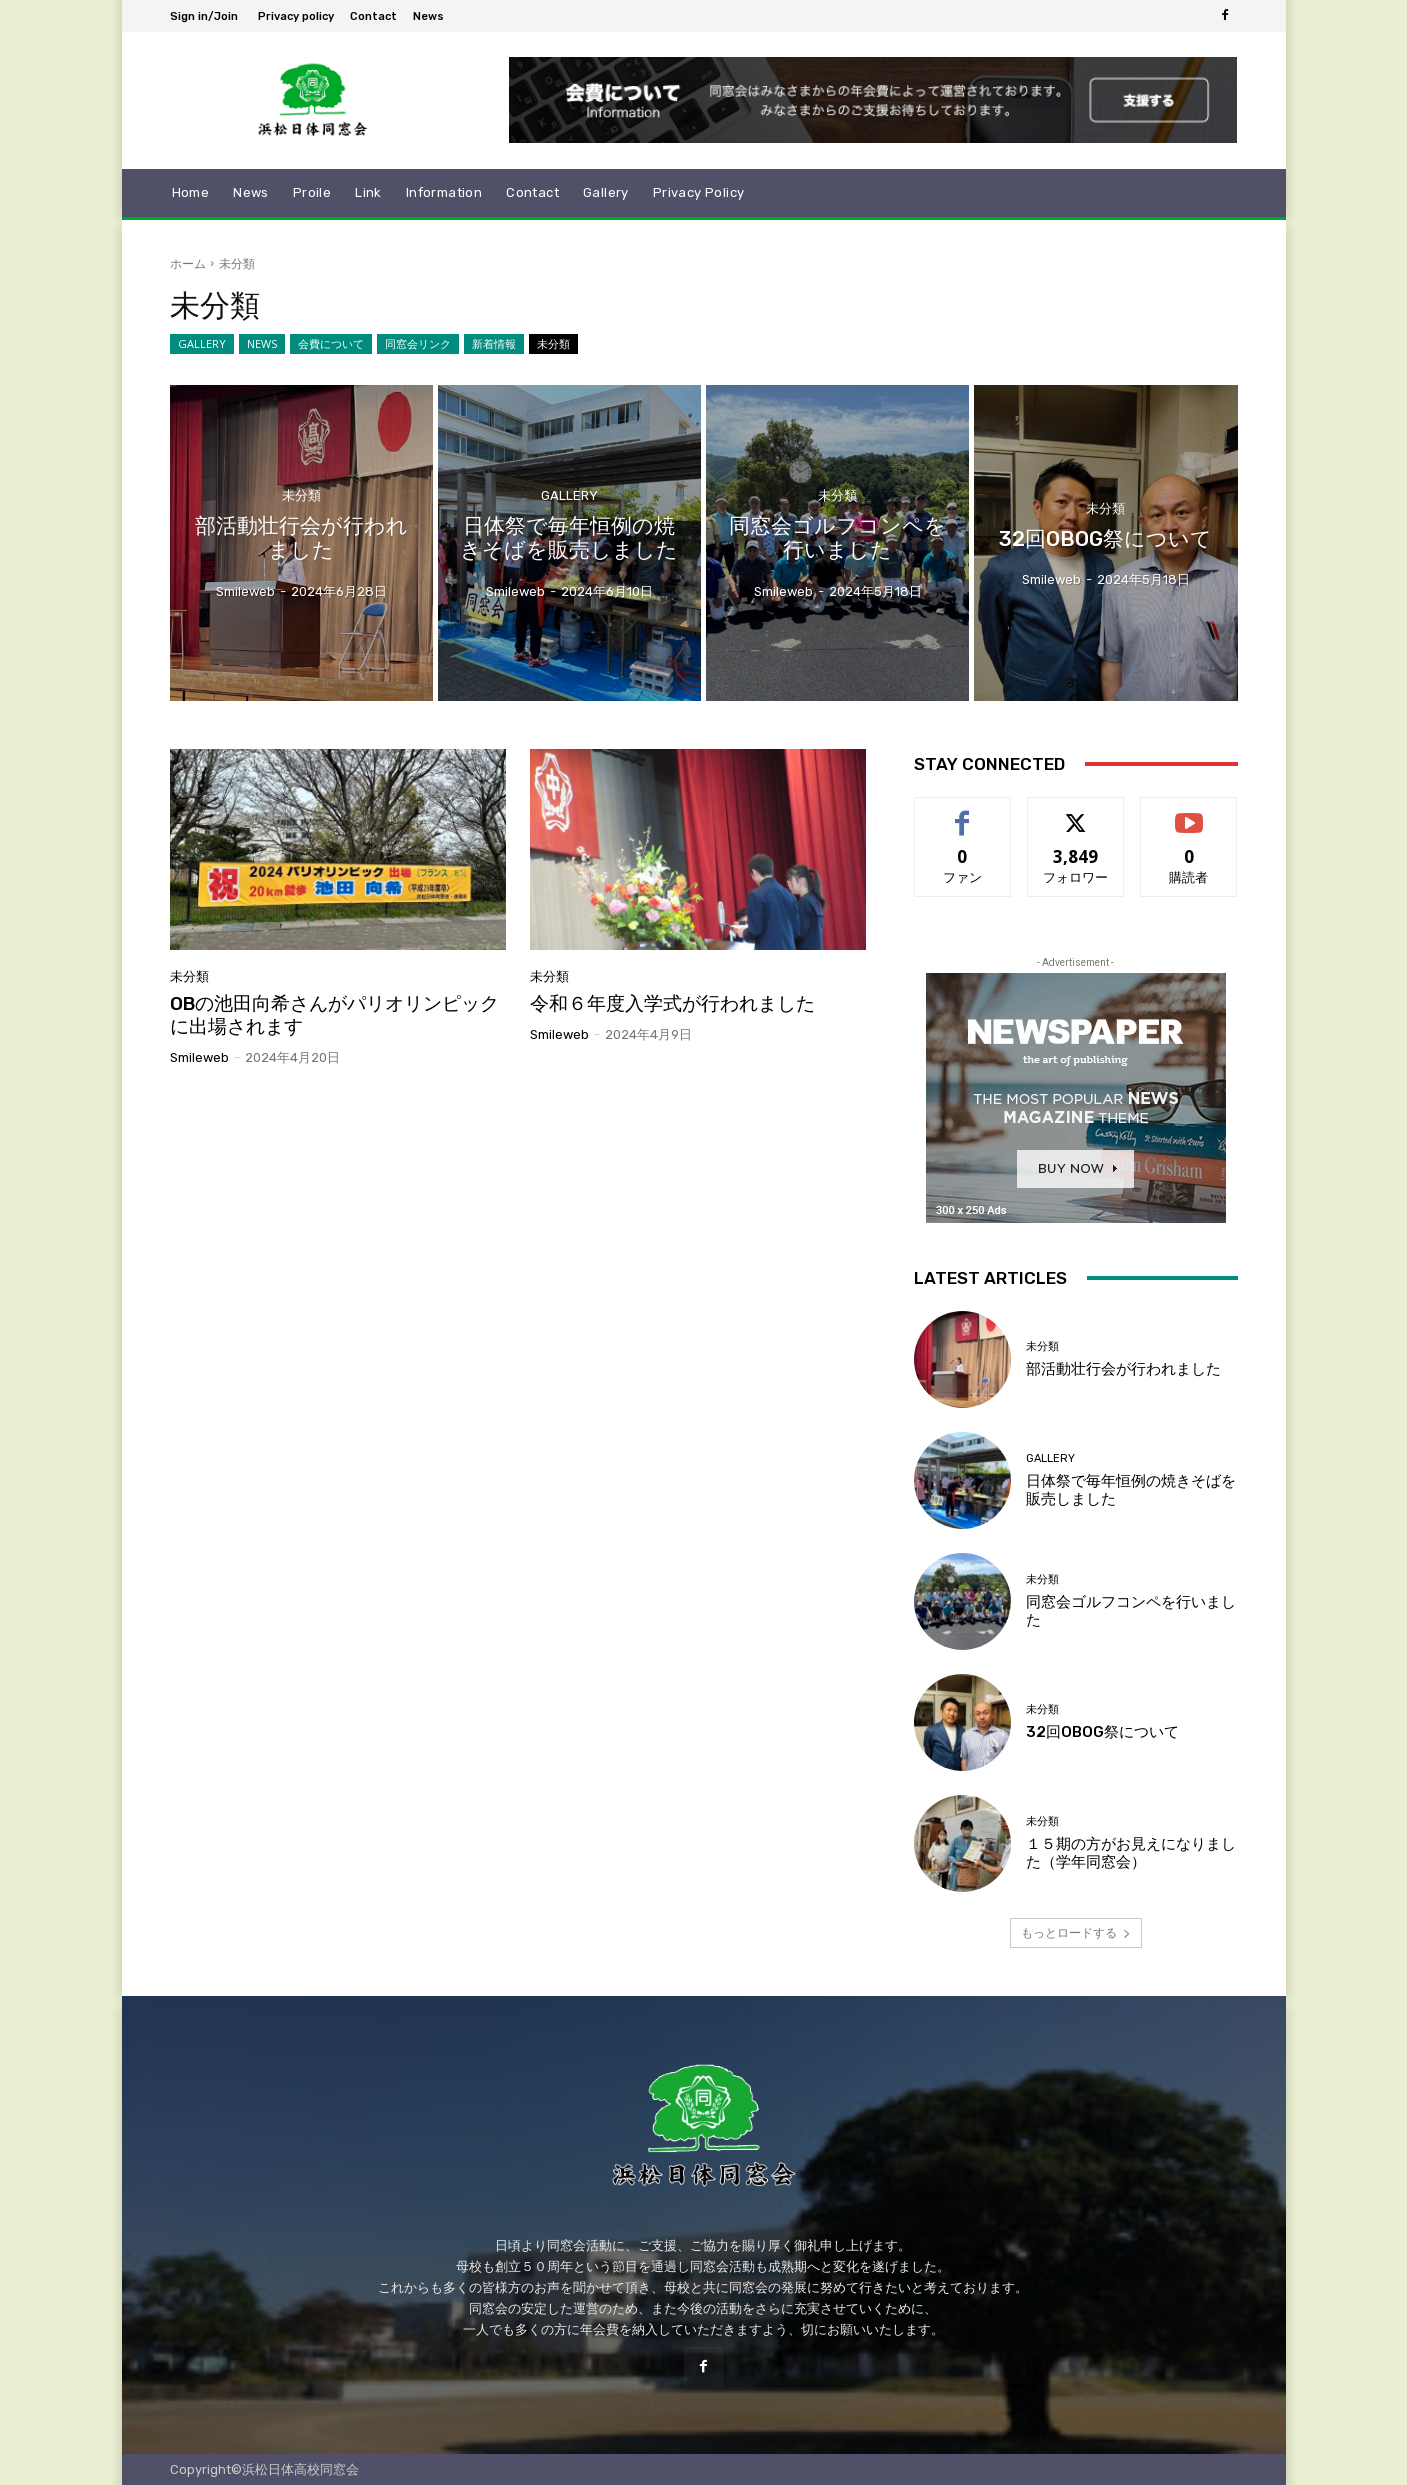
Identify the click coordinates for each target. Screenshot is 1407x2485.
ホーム (188, 263)
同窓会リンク (418, 344)
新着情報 (494, 344)
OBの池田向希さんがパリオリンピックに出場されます (334, 1015)
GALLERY (202, 344)
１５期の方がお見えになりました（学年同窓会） (1131, 1853)
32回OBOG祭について (1102, 1732)
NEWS (262, 344)
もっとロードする (1076, 1932)
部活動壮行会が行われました (1123, 1369)
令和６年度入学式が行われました (672, 1003)
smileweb (199, 1057)
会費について (331, 344)
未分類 (553, 344)
